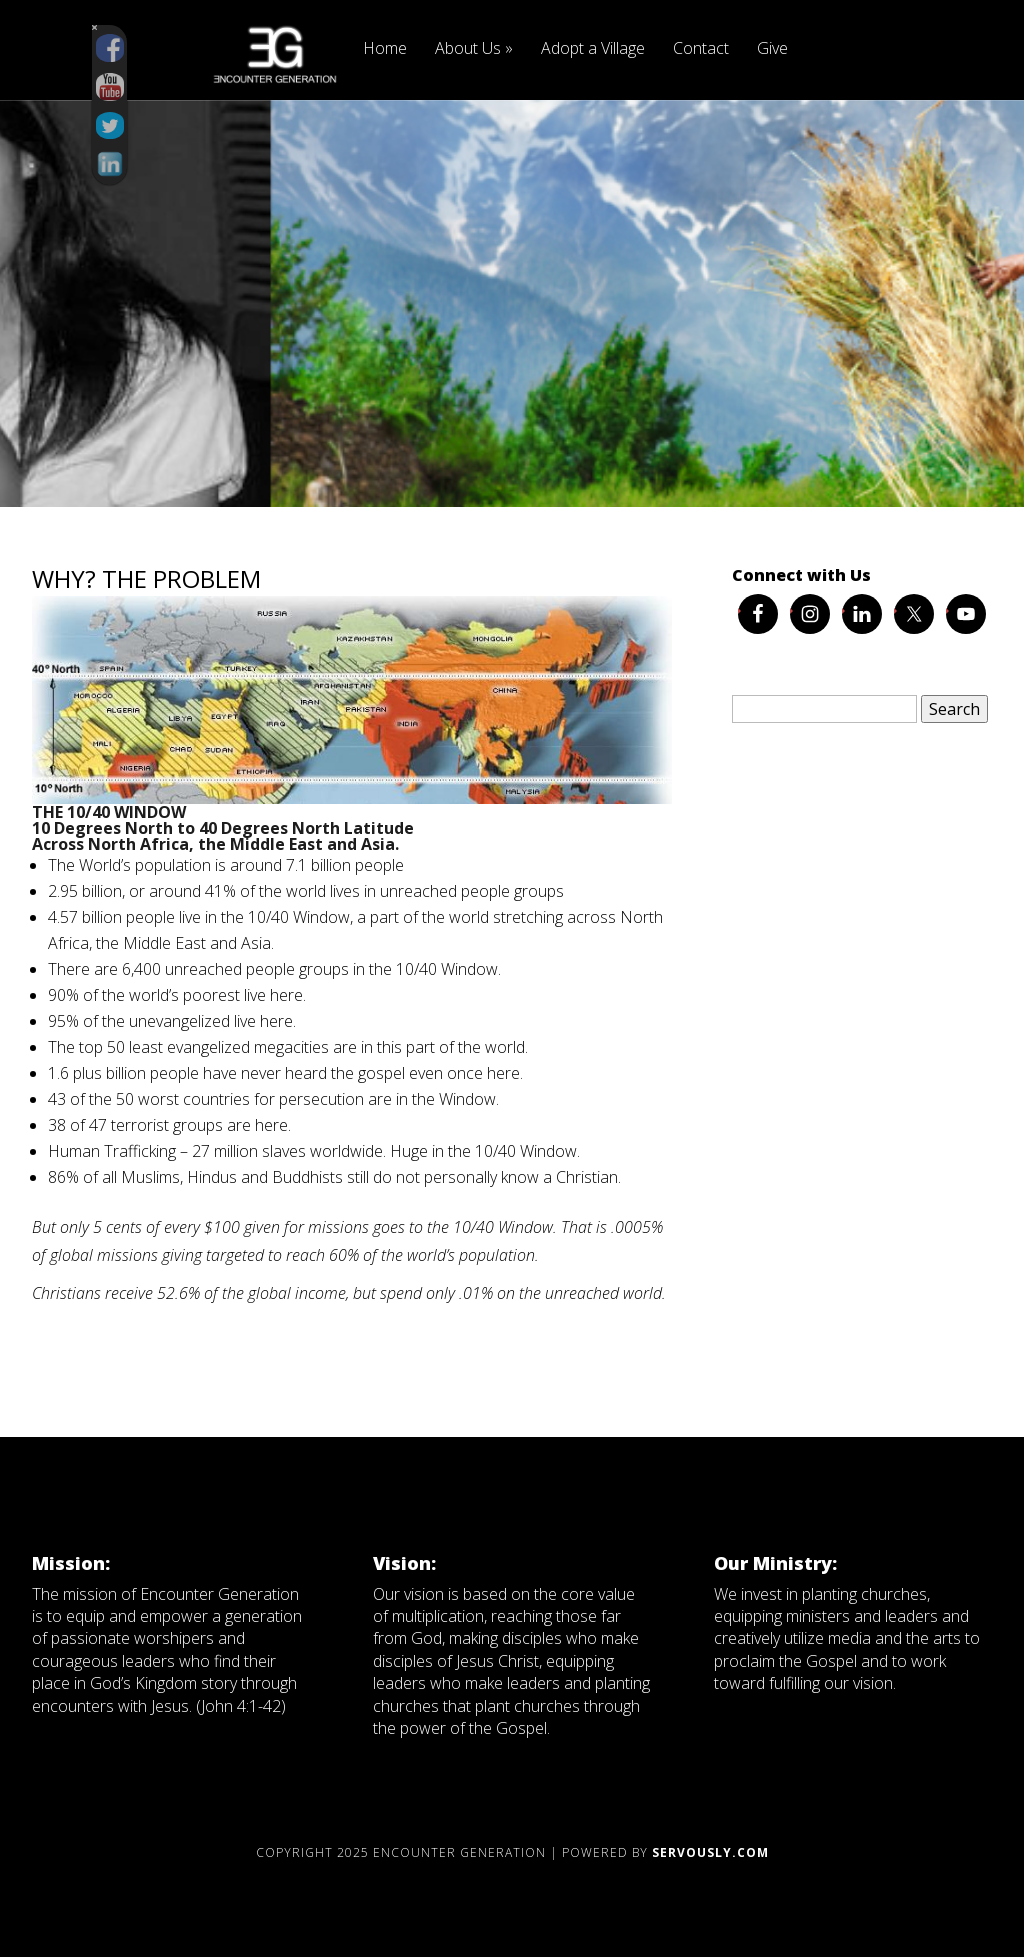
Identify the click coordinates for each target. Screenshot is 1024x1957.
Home (385, 49)
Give (772, 49)
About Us (474, 49)
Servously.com (710, 1852)
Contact (701, 49)
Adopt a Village (593, 49)
